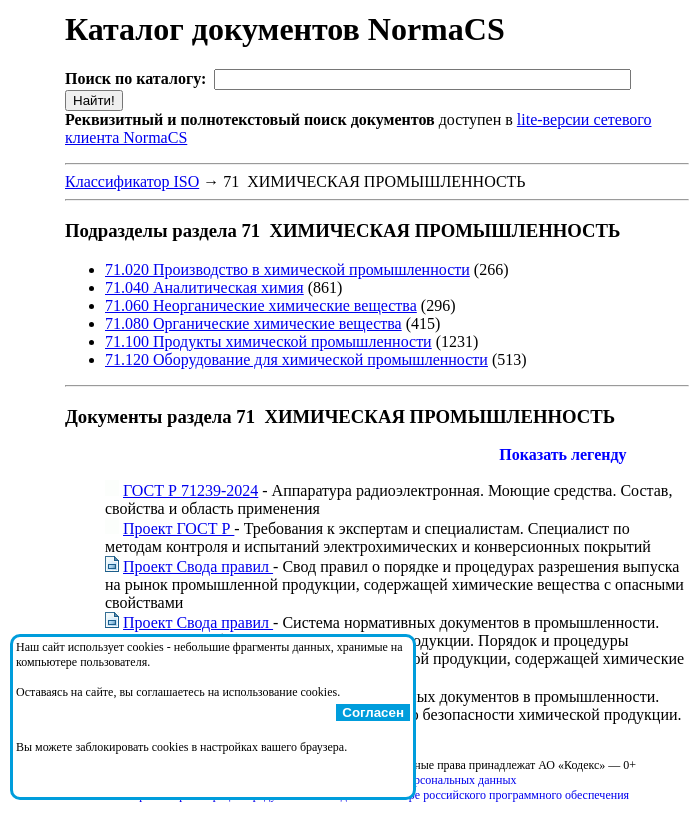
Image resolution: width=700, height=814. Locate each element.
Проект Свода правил (198, 566)
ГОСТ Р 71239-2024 (190, 490)
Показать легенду (562, 454)
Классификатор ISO (132, 181)
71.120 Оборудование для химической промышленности (296, 359)
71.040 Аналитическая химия (204, 287)
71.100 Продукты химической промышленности (268, 341)
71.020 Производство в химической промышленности (287, 269)
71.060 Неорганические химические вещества (261, 305)
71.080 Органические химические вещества (253, 323)
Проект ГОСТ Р (178, 528)
